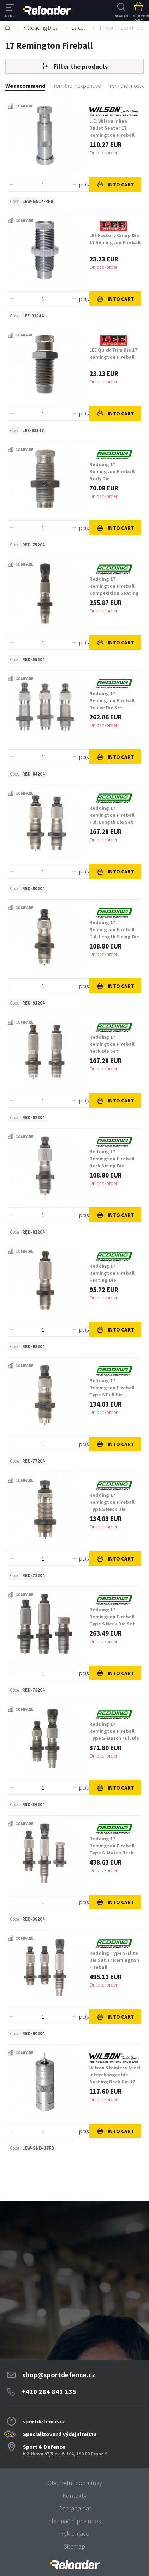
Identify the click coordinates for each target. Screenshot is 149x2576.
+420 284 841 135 (49, 2391)
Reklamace (74, 2533)
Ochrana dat (74, 2508)
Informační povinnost (74, 2521)
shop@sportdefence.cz (58, 2374)
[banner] (74, 2564)
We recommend (25, 85)
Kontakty (74, 2495)
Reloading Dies (40, 27)
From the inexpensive (76, 85)
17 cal (78, 27)
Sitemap (74, 2546)
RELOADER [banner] (47, 10)
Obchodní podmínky (74, 2483)
